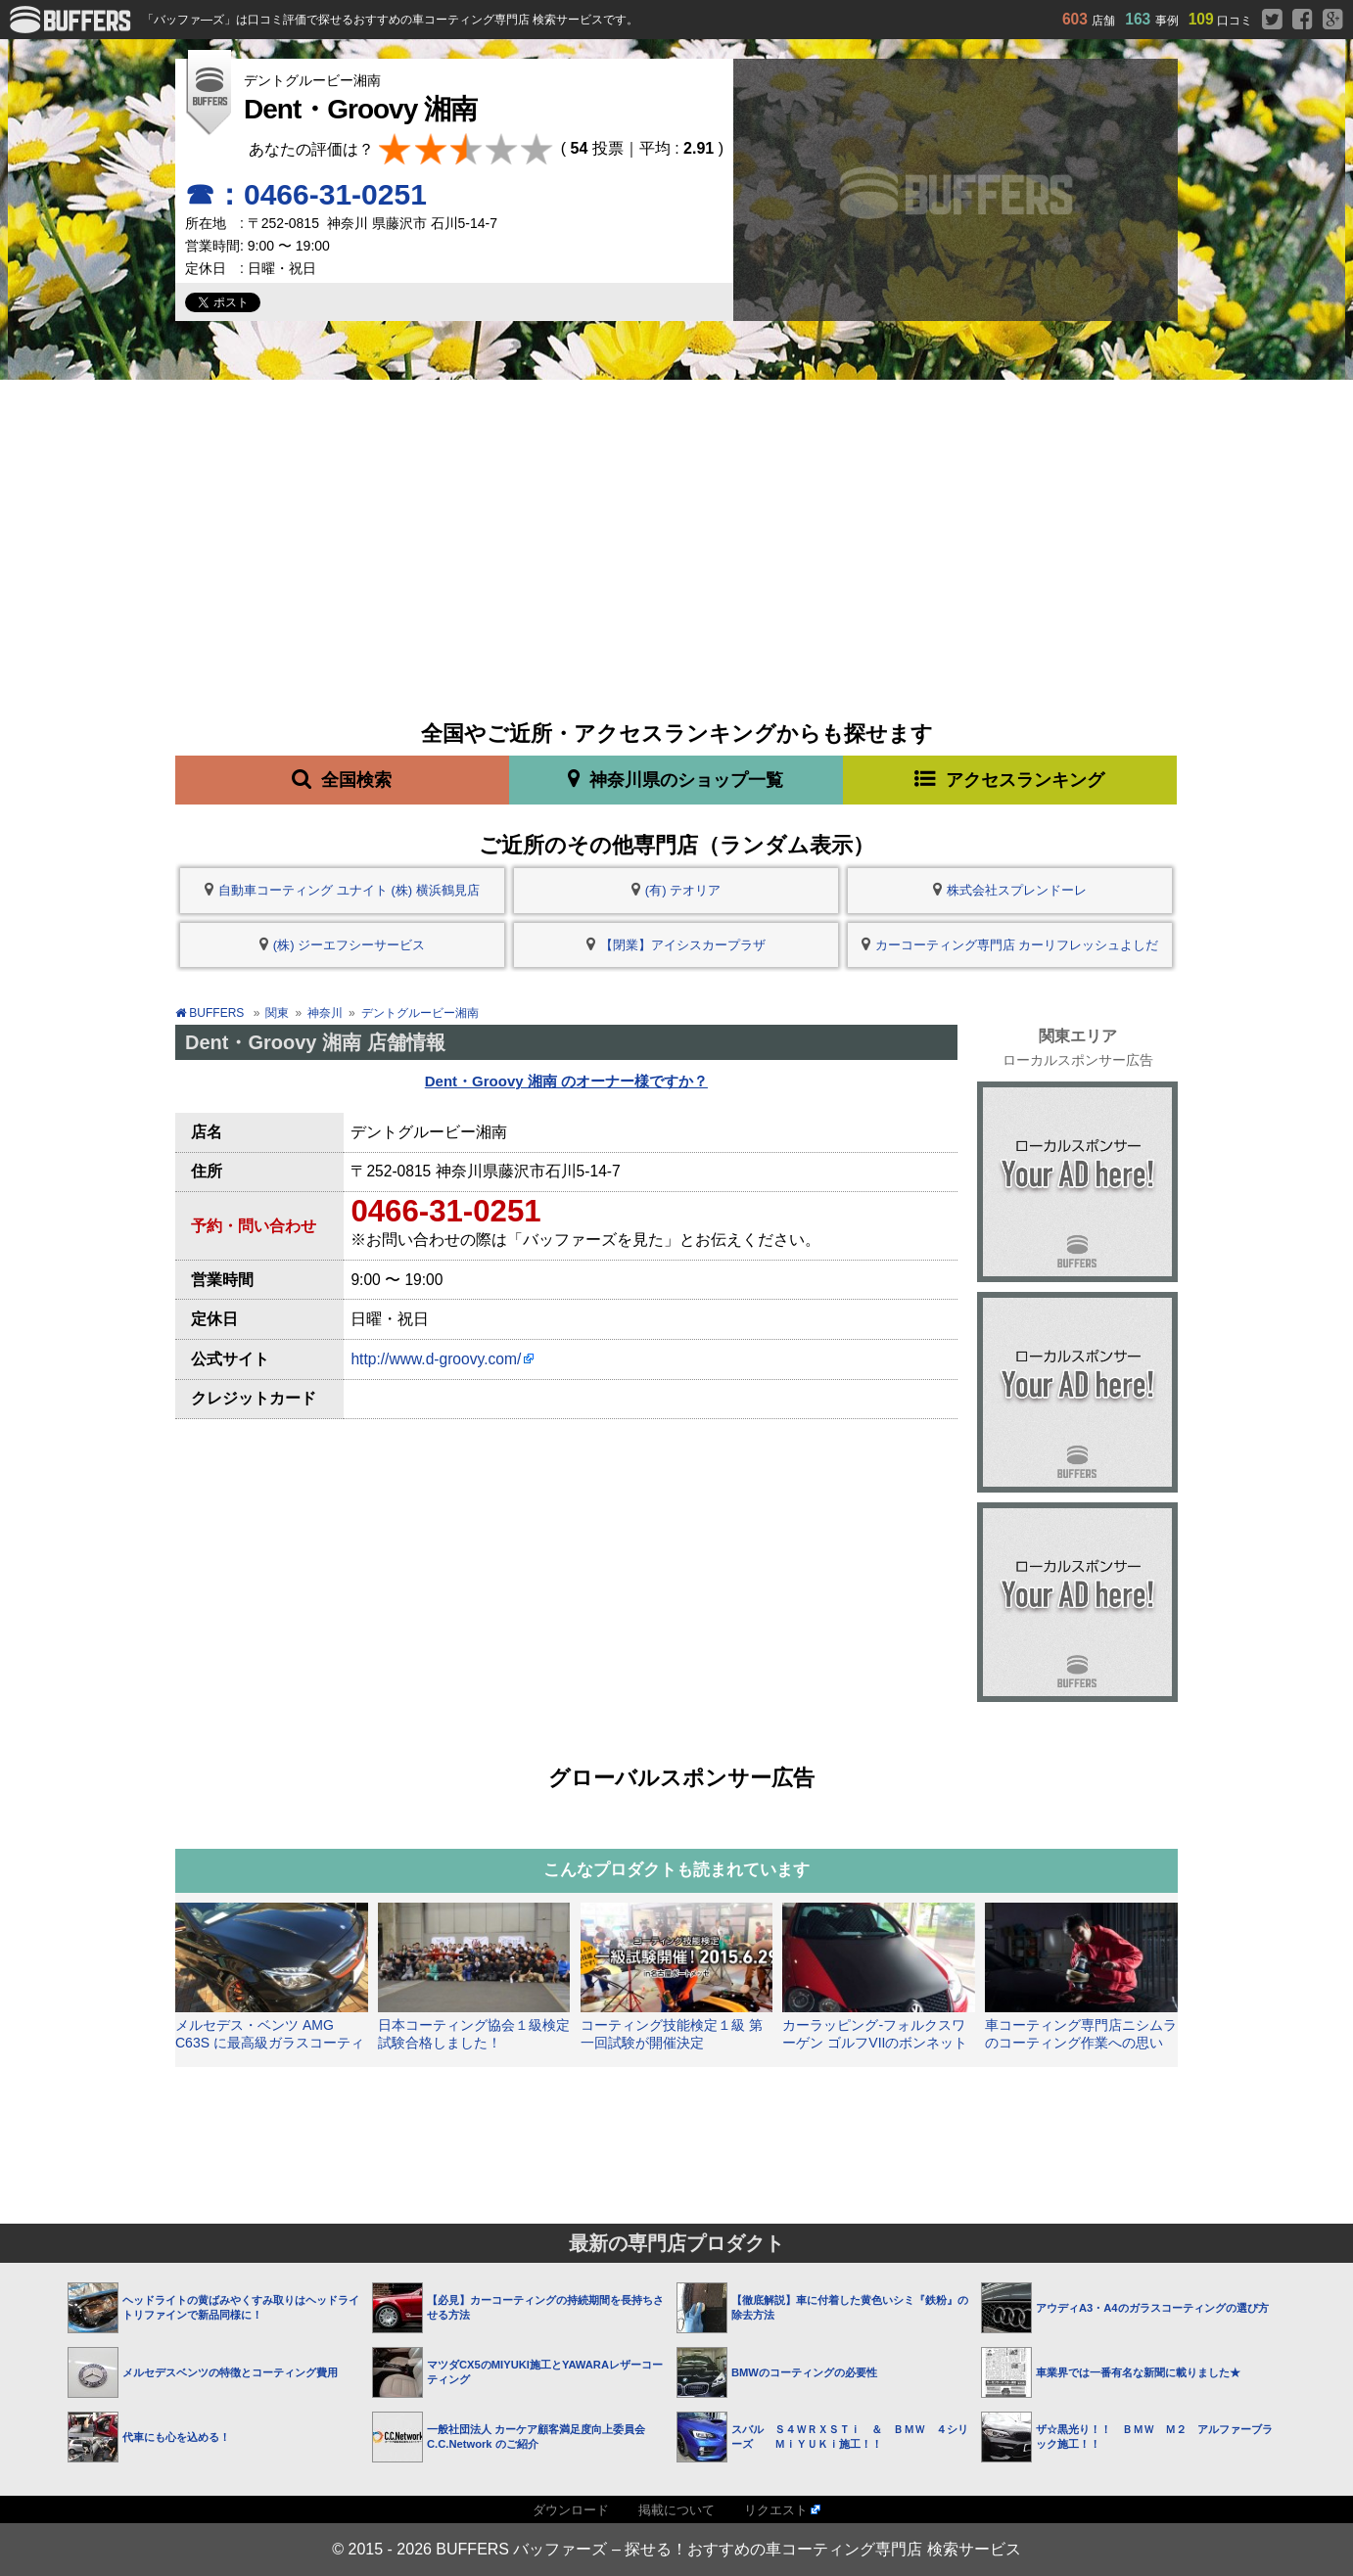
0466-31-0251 (445, 1211)
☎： (306, 194)
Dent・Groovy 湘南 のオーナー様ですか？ (566, 1081)
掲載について (676, 2510)
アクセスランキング (1009, 779)
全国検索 (342, 779)
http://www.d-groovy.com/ (435, 1359)
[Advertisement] (676, 527)
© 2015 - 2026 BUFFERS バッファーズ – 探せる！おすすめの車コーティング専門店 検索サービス (676, 2549)
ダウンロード (571, 2510)
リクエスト (776, 2510)
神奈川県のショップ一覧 (675, 779)
